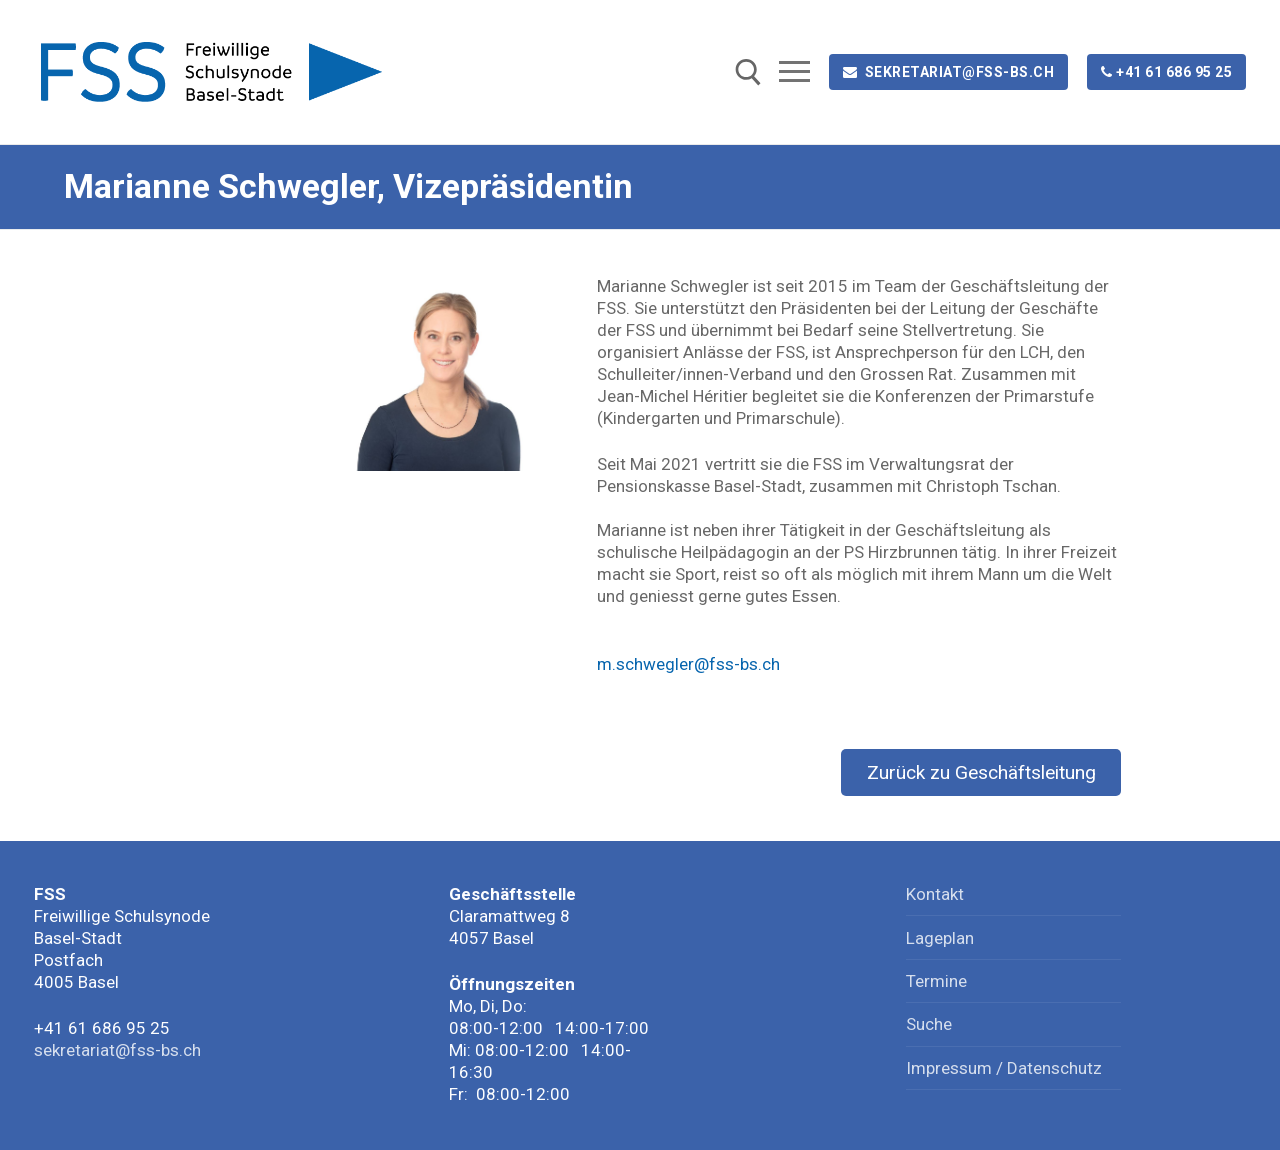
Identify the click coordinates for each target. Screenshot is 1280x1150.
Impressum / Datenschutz (1004, 1068)
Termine (936, 981)
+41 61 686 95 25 (1167, 72)
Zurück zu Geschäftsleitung (981, 772)
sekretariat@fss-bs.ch (949, 72)
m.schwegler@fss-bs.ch (688, 664)
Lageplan (940, 938)
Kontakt (935, 894)
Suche (929, 1024)
